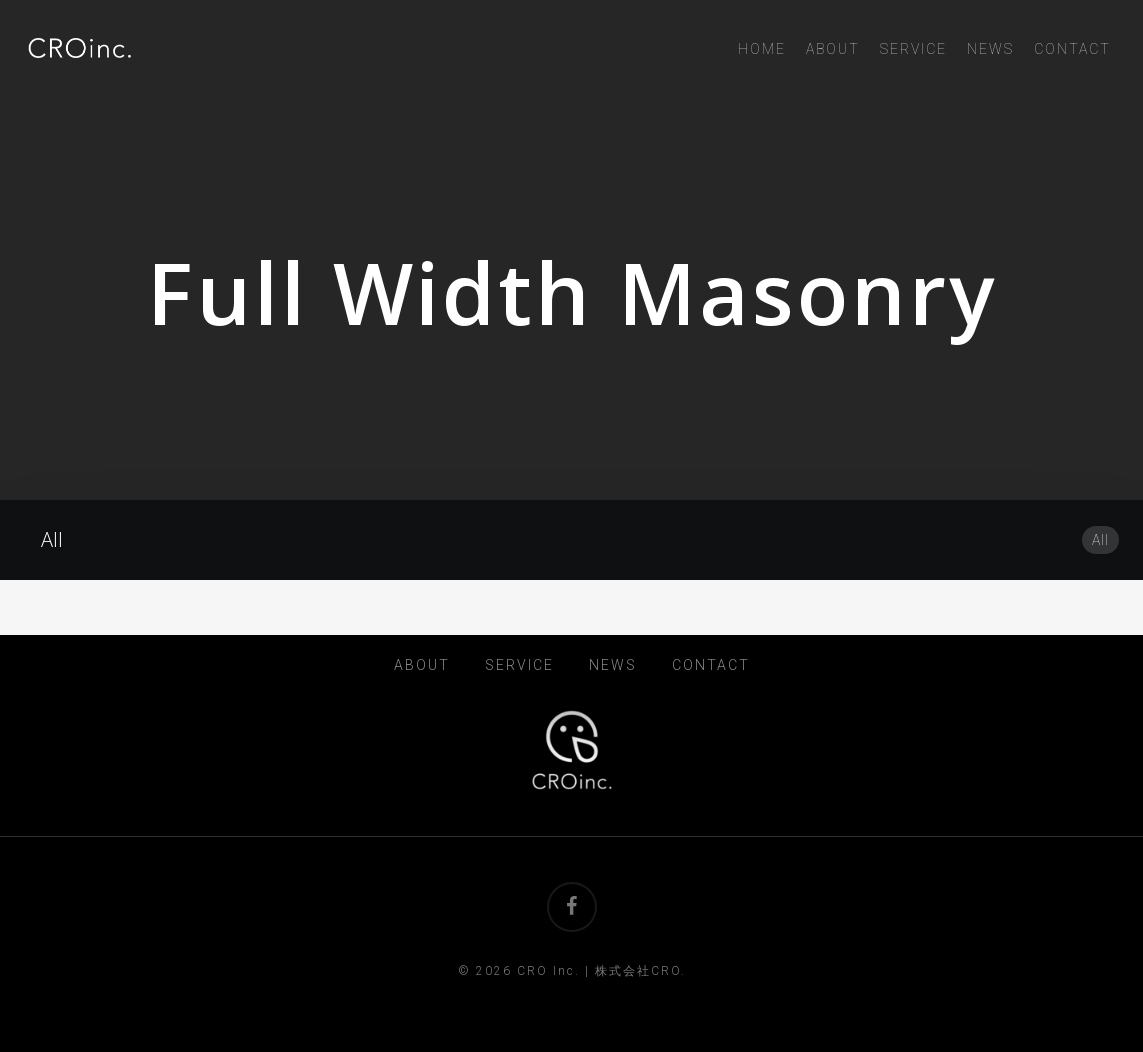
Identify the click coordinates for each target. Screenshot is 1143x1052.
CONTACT (711, 665)
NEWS (613, 665)
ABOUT (422, 665)
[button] (1105, 10)
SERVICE (519, 665)
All (1100, 540)
